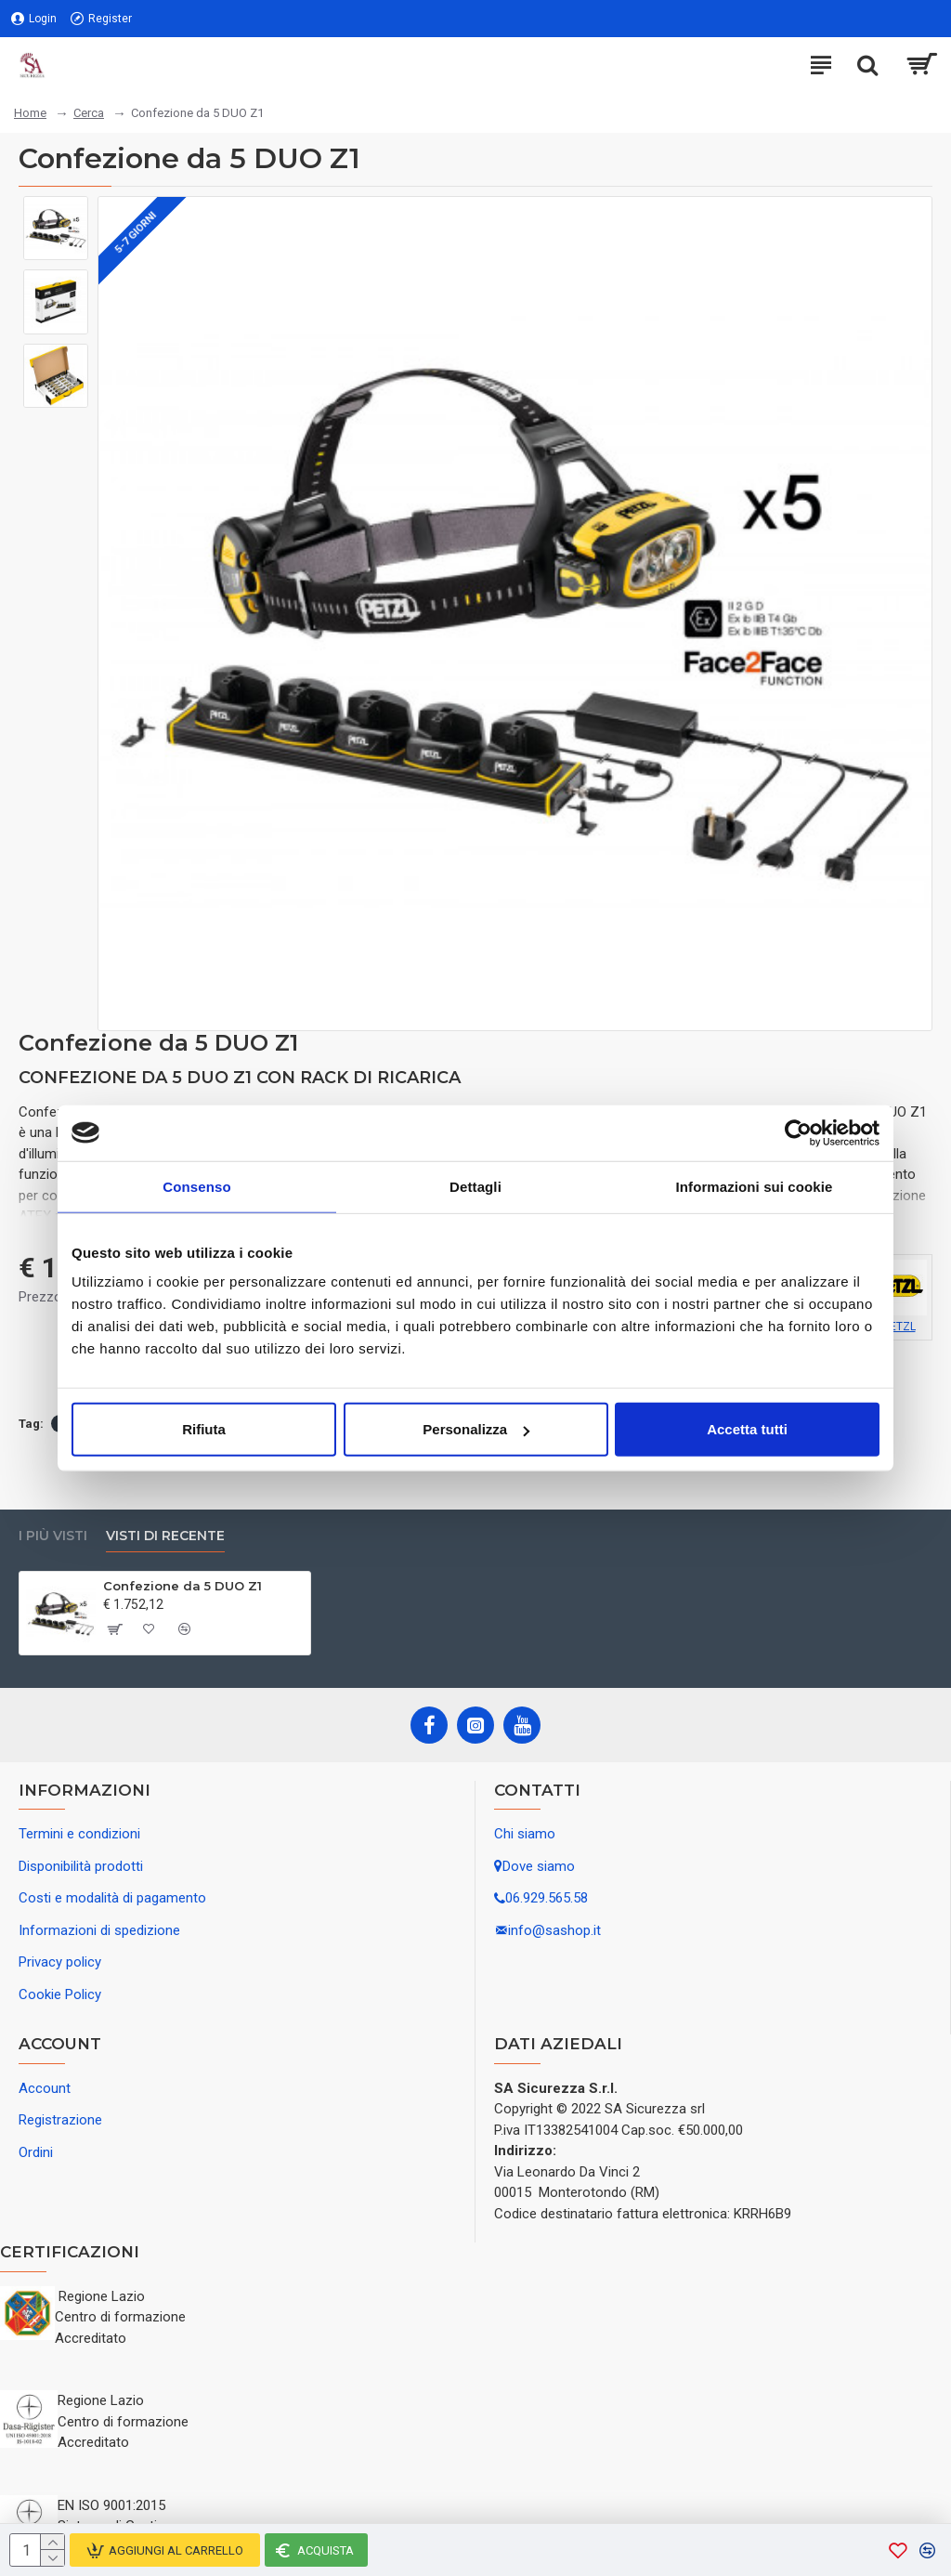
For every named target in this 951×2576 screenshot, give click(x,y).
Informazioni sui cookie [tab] (754, 1186)
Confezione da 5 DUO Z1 (182, 1585)
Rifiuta (204, 1429)
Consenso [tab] (196, 1186)
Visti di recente (165, 1536)
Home (30, 113)
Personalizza (476, 1429)
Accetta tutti (747, 1429)
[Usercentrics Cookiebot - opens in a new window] (798, 1132)
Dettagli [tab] (475, 1186)
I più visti (53, 1536)
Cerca (88, 113)
